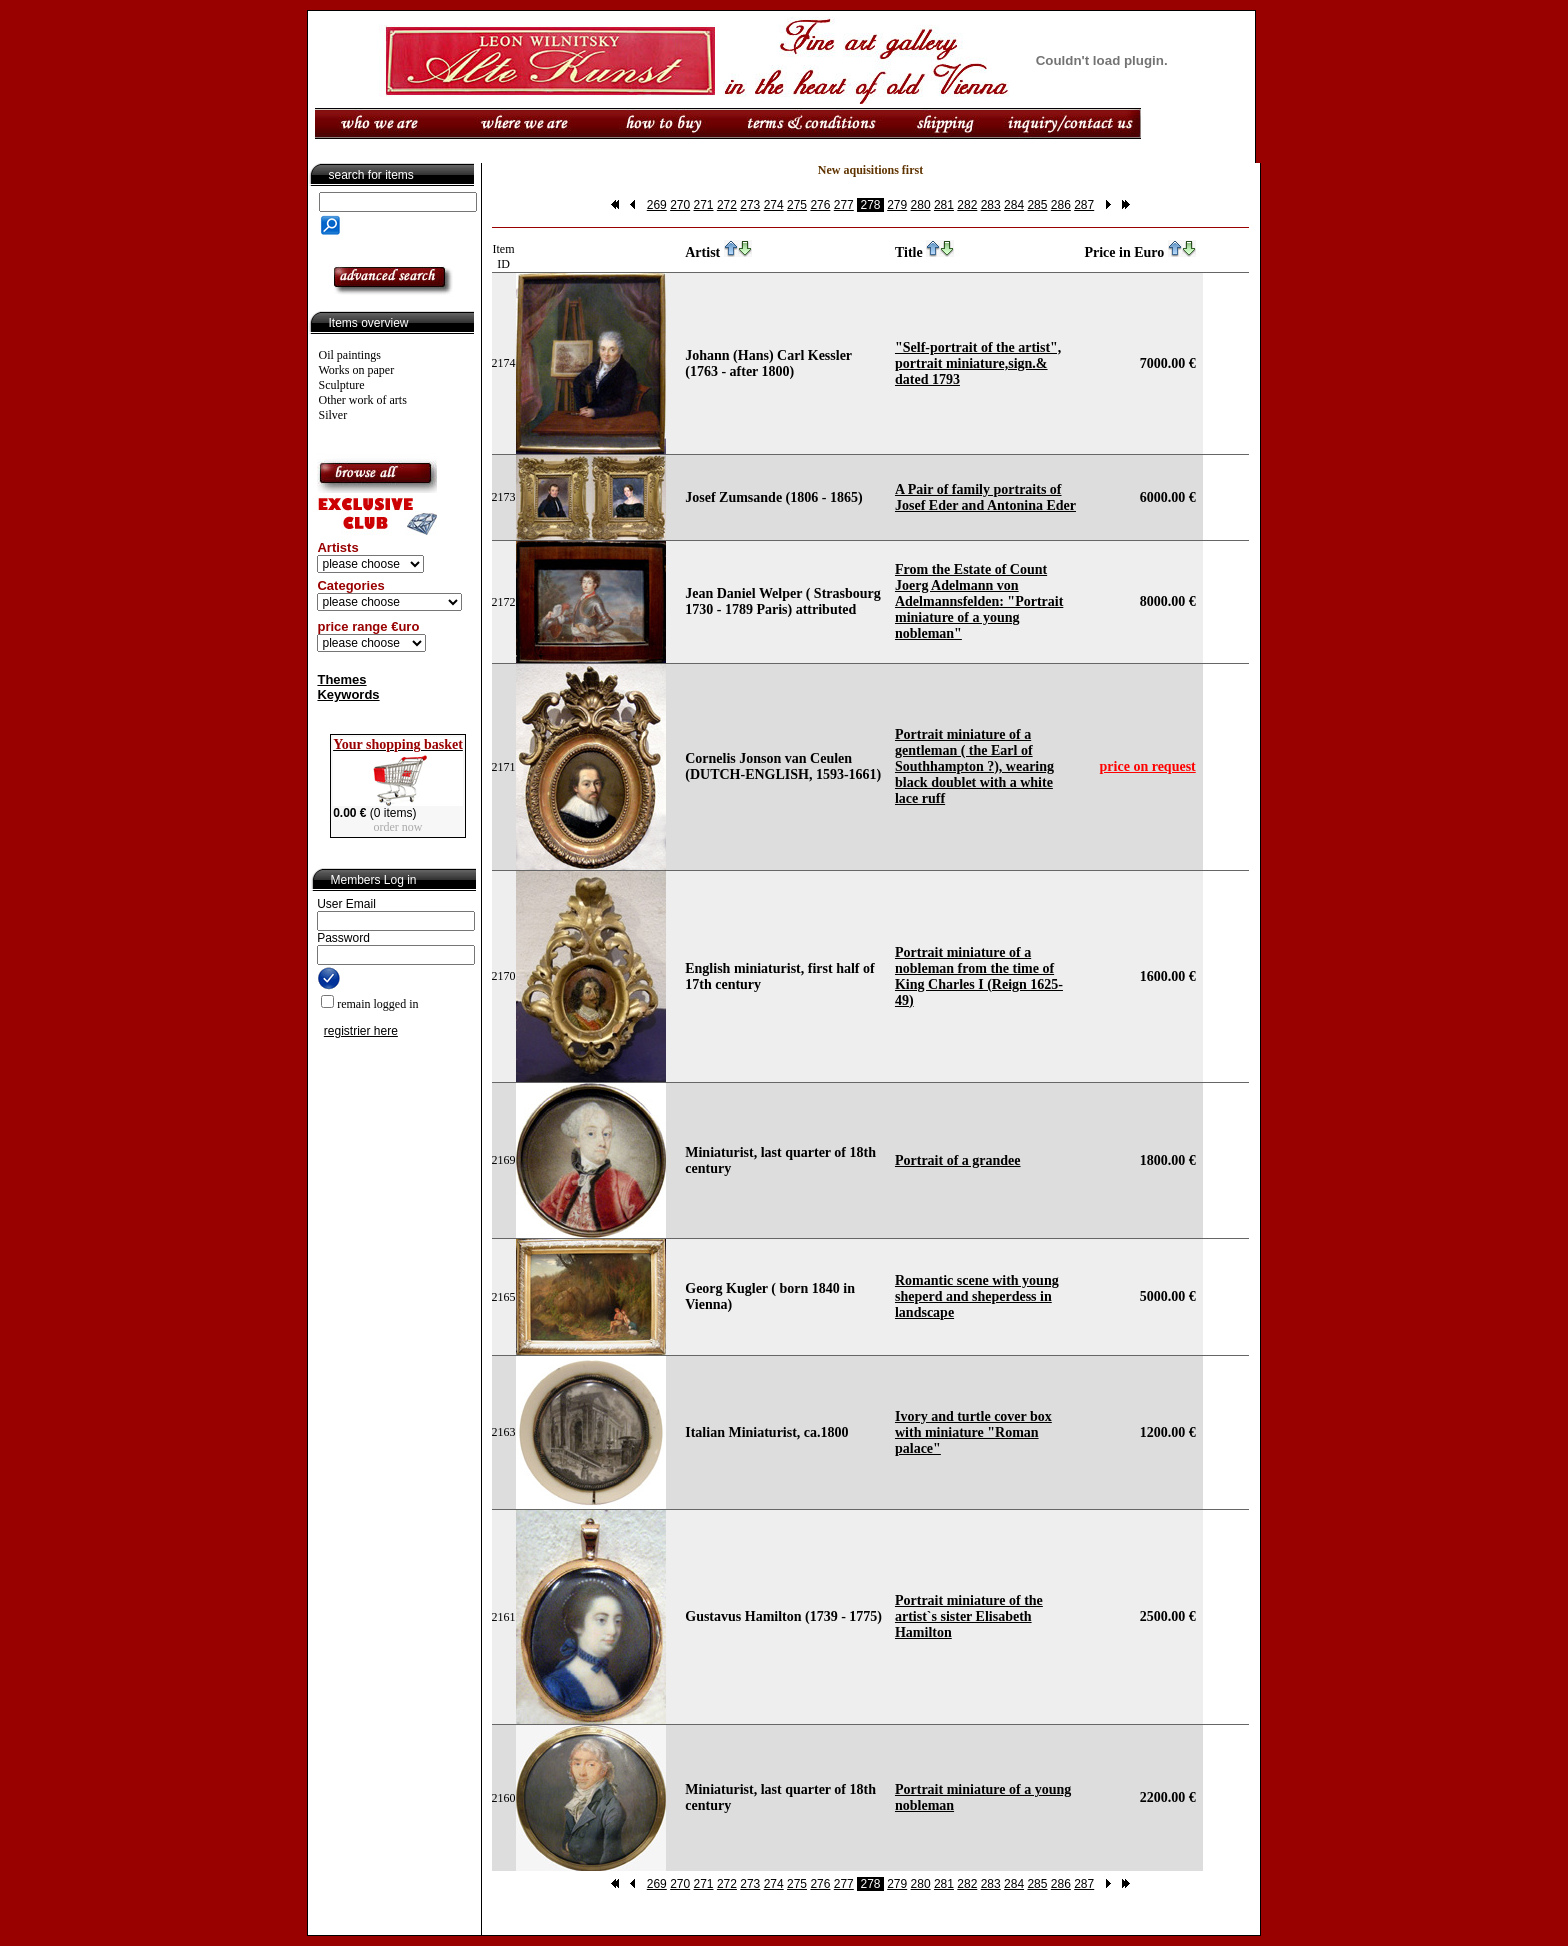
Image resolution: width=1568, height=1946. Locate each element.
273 (750, 205)
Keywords (348, 694)
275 (797, 205)
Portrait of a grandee (958, 1160)
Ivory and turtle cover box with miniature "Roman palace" (973, 1432)
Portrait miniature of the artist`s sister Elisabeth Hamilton (969, 1616)
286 (1061, 205)
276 (820, 205)
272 (727, 205)
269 (657, 205)
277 (844, 205)
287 (1084, 205)
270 (680, 205)
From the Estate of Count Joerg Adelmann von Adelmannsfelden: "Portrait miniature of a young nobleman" (979, 601)
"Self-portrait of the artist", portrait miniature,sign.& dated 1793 (978, 363)
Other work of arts (363, 400)
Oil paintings (350, 355)
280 (921, 205)
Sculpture (342, 385)
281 (944, 205)
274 (774, 205)
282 (967, 205)
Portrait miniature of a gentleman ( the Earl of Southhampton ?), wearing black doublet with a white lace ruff (974, 766)
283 (991, 205)
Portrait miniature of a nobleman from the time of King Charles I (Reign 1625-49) (979, 976)
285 (1037, 205)
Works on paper (357, 370)
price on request (1148, 766)
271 (704, 205)
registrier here (361, 1031)
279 (897, 205)
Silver (333, 415)
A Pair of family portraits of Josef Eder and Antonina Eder (985, 497)
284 (1014, 205)
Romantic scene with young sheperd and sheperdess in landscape (977, 1296)
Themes (341, 679)
